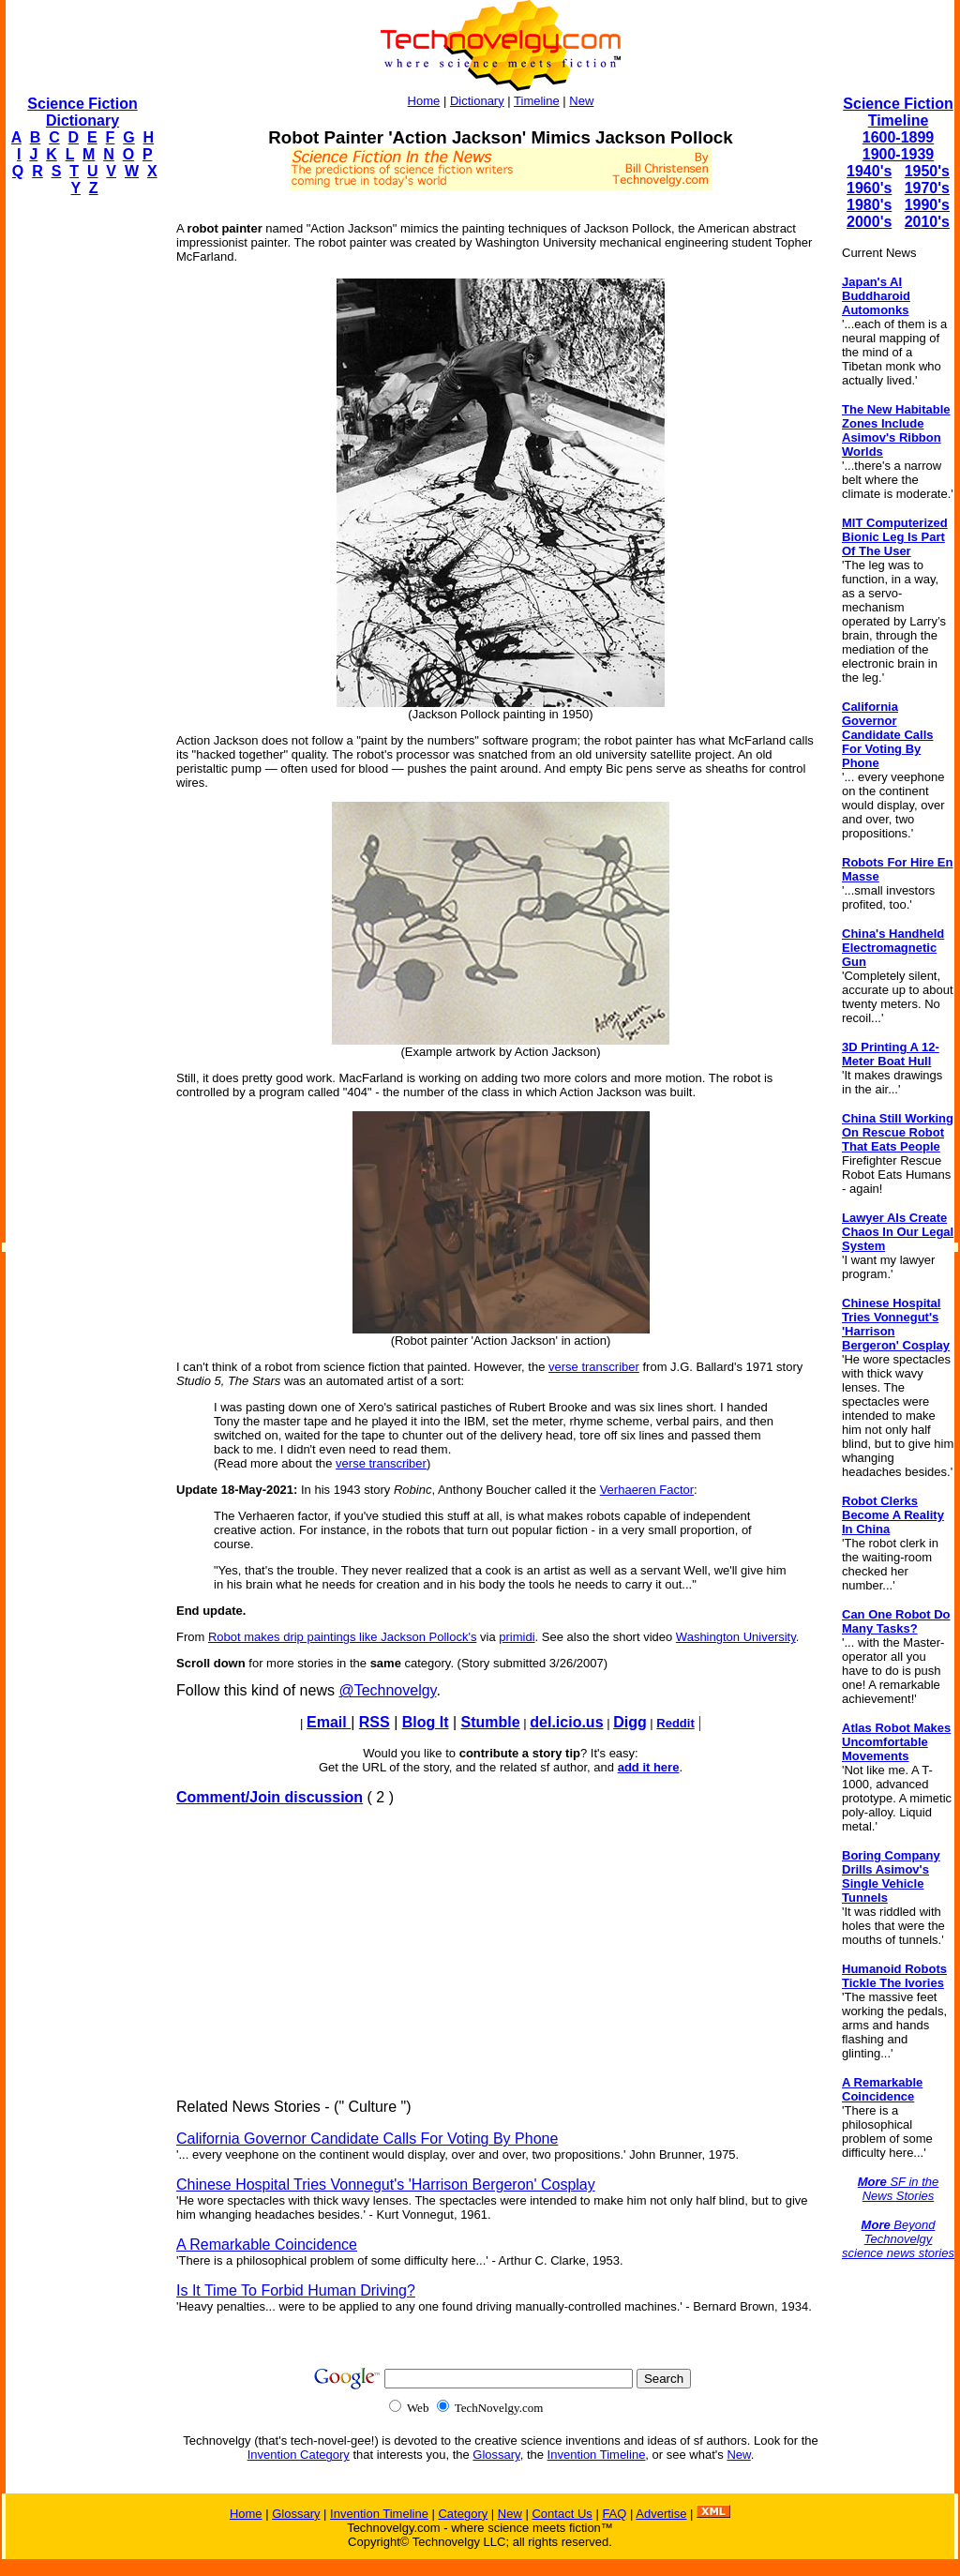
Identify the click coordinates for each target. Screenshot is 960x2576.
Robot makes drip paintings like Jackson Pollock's (342, 1637)
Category (463, 2514)
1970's (927, 188)
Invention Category (299, 2455)
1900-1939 (898, 154)
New (581, 101)
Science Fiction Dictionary (82, 112)
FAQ (614, 2514)
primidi (516, 1637)
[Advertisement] (81, 493)
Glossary (495, 2455)
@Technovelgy (387, 1690)
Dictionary (477, 101)
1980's (869, 205)
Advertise (661, 2514)
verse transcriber (593, 1367)
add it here (649, 1767)
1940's (869, 171)
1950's (927, 171)
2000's (869, 222)
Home (424, 101)
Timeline (537, 101)
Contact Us (562, 2514)
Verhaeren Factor (647, 1490)
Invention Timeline (597, 2455)
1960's (869, 188)
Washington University (736, 1637)
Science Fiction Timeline (897, 112)
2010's (927, 222)
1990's (927, 205)
